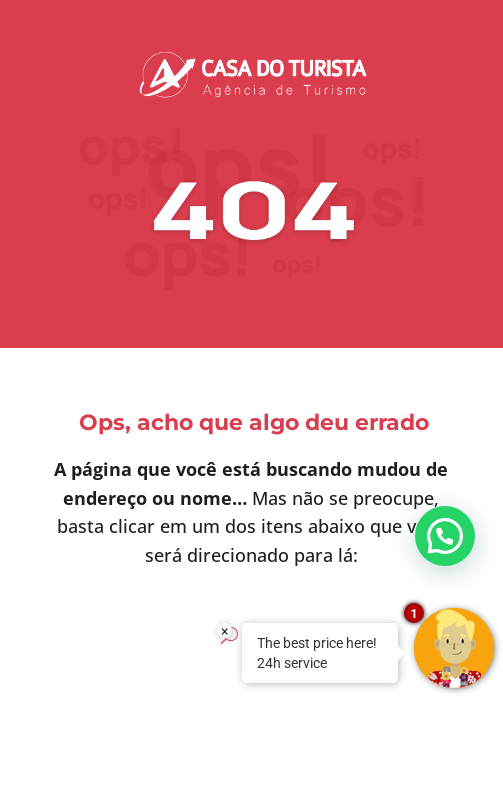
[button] (445, 536)
